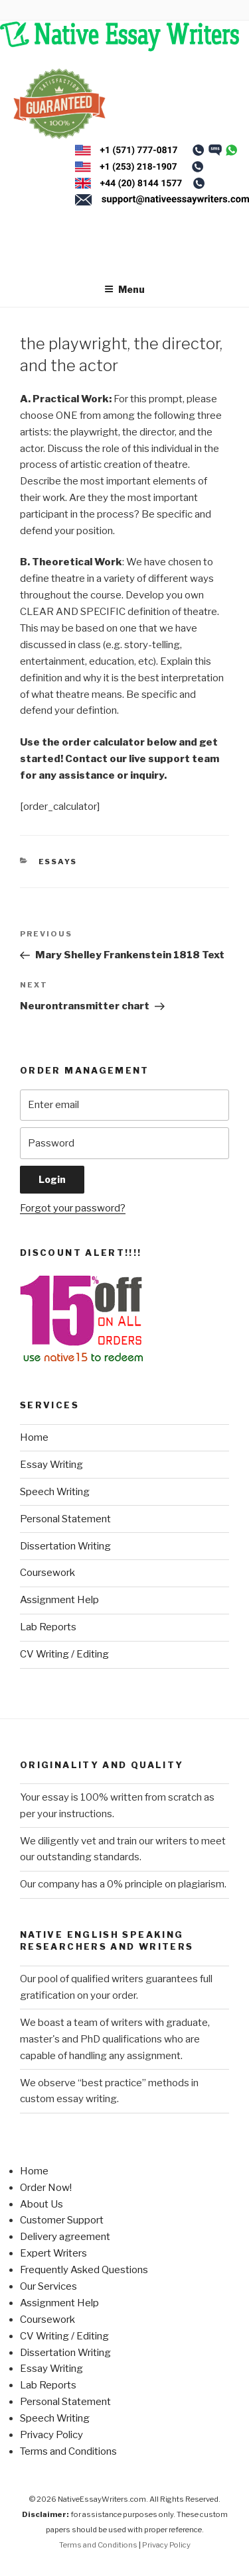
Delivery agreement (65, 2237)
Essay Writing (51, 1465)
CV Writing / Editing (64, 1654)
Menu (124, 289)
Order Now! (46, 2188)
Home (34, 1437)
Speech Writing (55, 1492)
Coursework (47, 1573)
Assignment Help (59, 1600)
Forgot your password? (72, 1208)
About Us (41, 2204)
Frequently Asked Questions (84, 2270)
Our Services (48, 2286)
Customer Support (62, 2220)
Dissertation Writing (65, 1546)
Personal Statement (65, 1519)
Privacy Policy (51, 2435)
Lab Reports (48, 1627)
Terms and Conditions (68, 2451)
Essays (58, 861)
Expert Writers (53, 2253)
